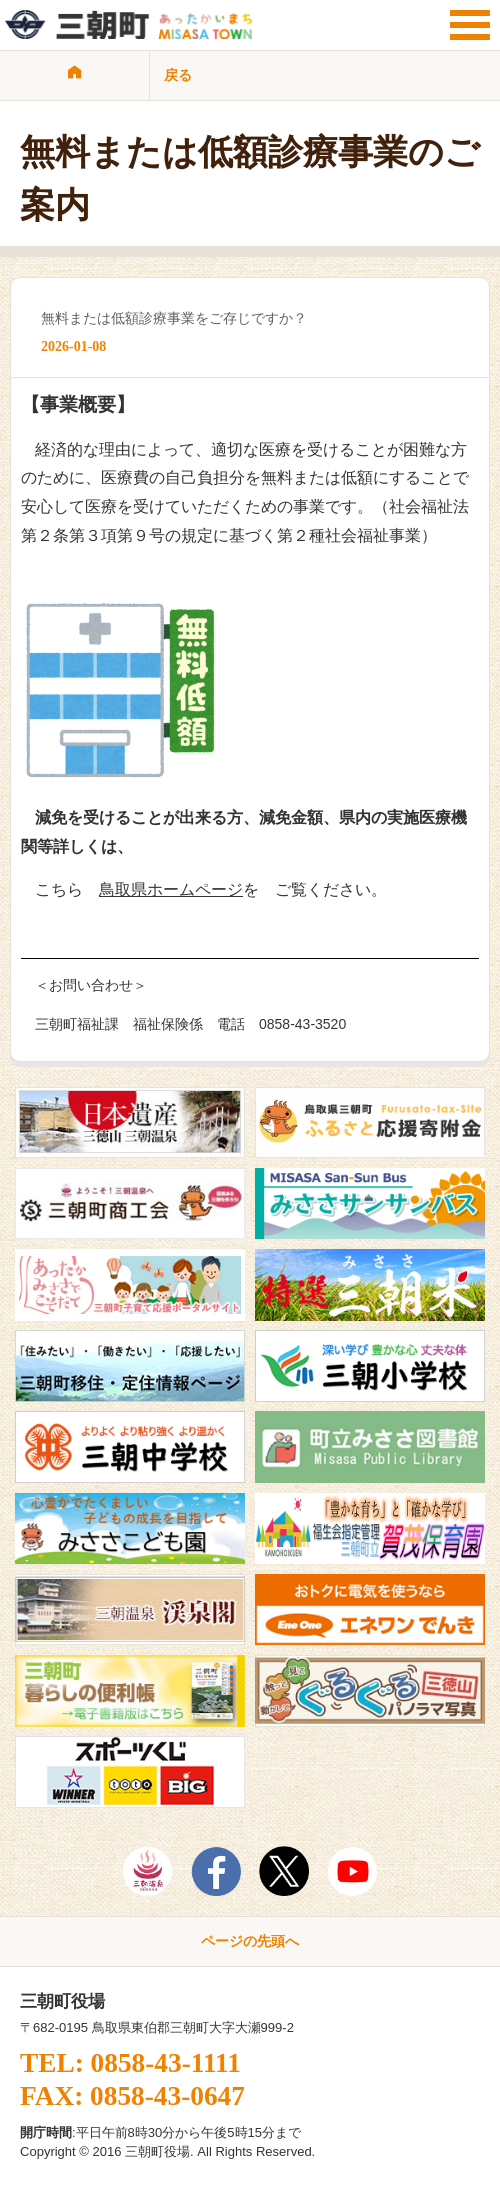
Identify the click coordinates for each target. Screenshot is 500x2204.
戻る (178, 75)
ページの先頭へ (250, 1941)
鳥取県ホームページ (171, 889)
